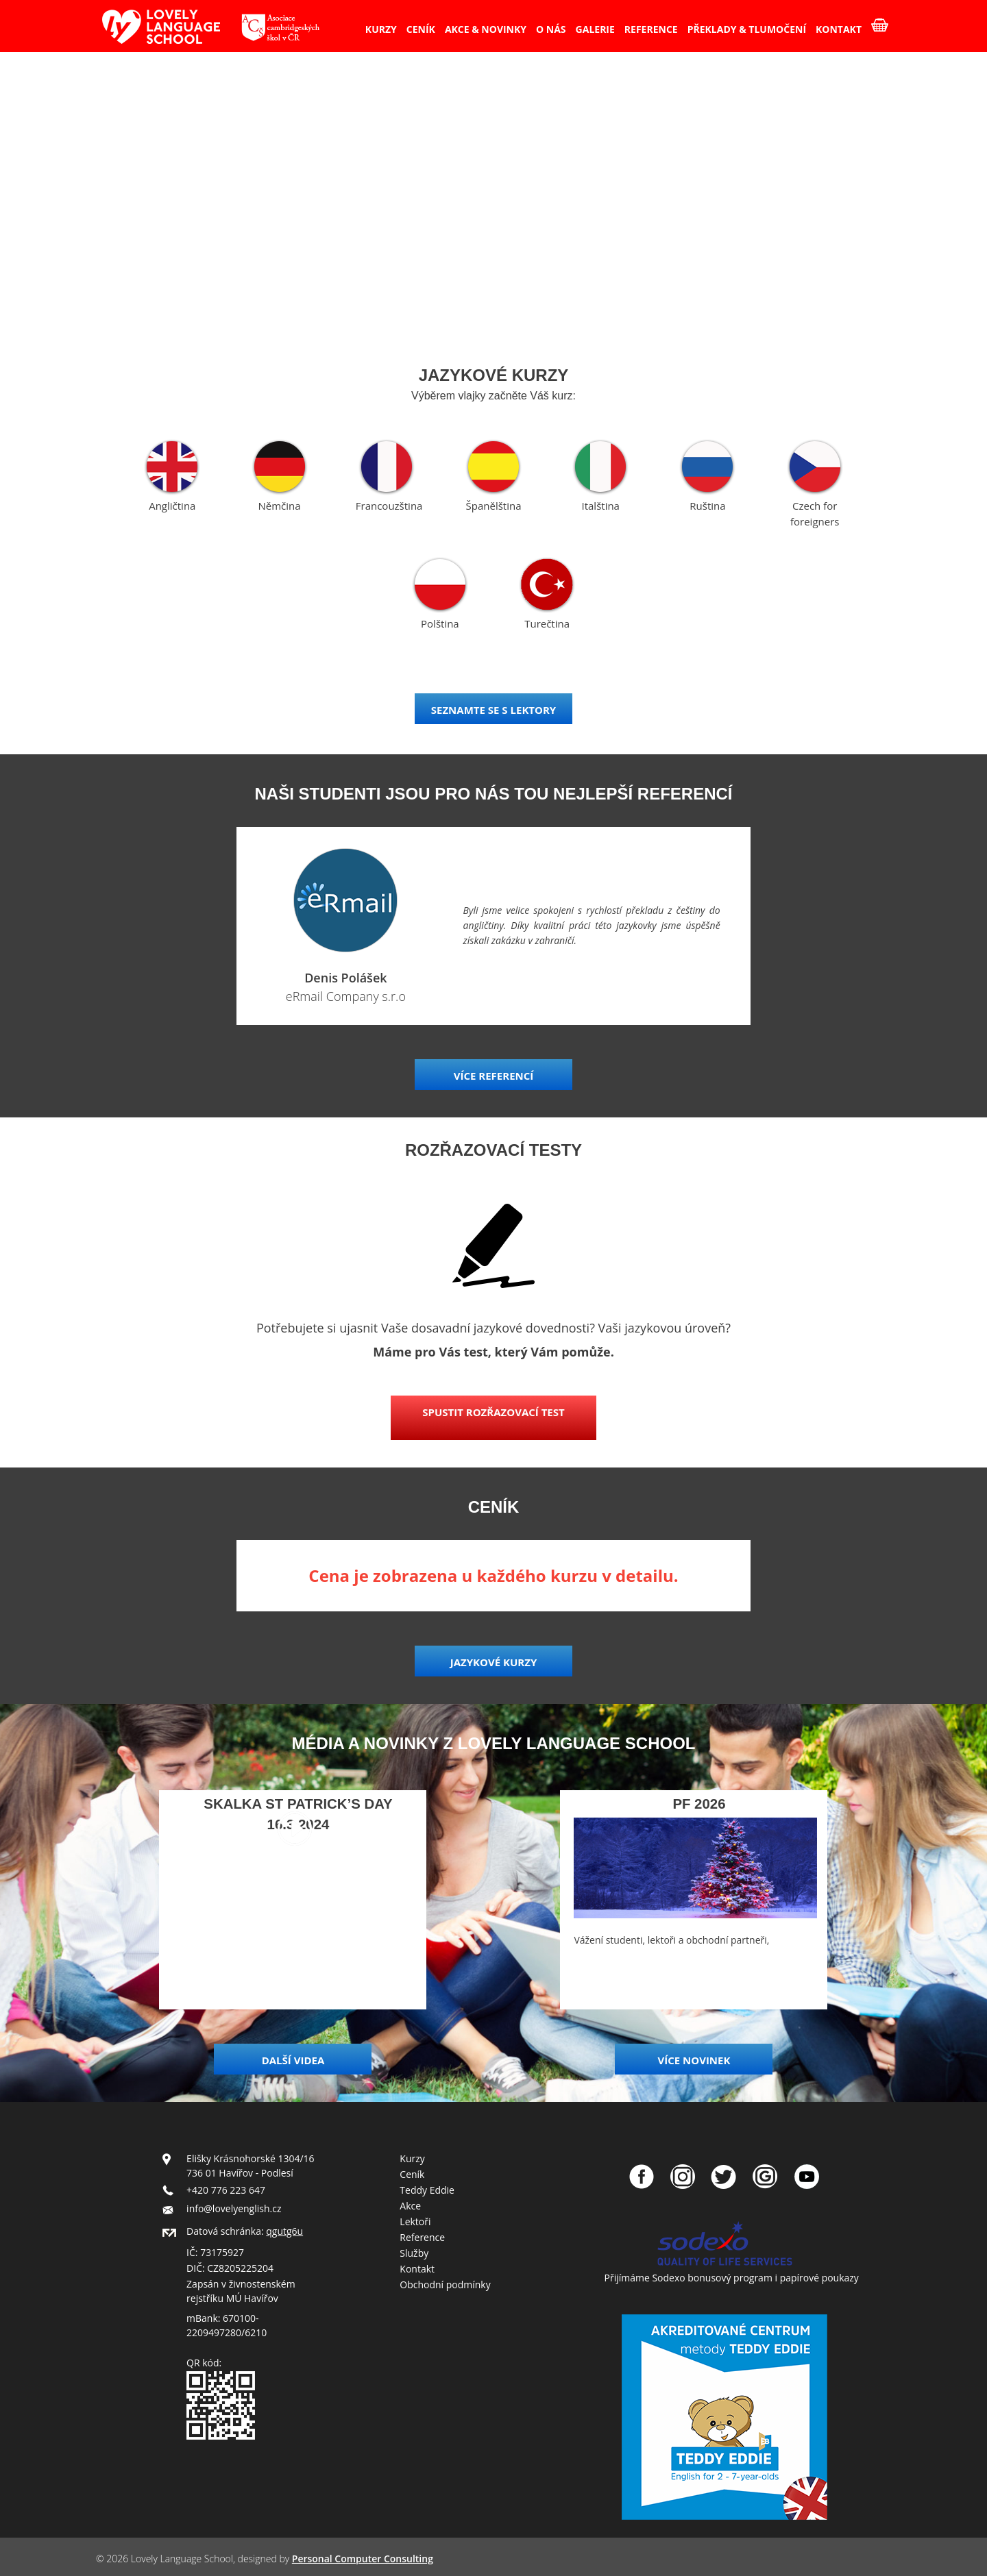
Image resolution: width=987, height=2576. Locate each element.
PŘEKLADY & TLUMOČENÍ (746, 29)
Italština (600, 505)
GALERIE (595, 29)
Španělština (494, 505)
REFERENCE (651, 29)
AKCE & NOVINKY (485, 29)
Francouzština (389, 505)
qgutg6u (284, 2231)
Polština (440, 623)
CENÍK (420, 29)
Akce (410, 2205)
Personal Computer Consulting (362, 2558)
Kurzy (412, 2158)
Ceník (412, 2174)
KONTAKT (839, 29)
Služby (414, 2252)
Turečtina (547, 623)
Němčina (279, 505)
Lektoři (415, 2221)
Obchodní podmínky (445, 2284)
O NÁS (551, 29)
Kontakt (417, 2268)
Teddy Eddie (427, 2189)
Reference (422, 2237)
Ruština (707, 505)
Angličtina (172, 505)
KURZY (381, 29)
